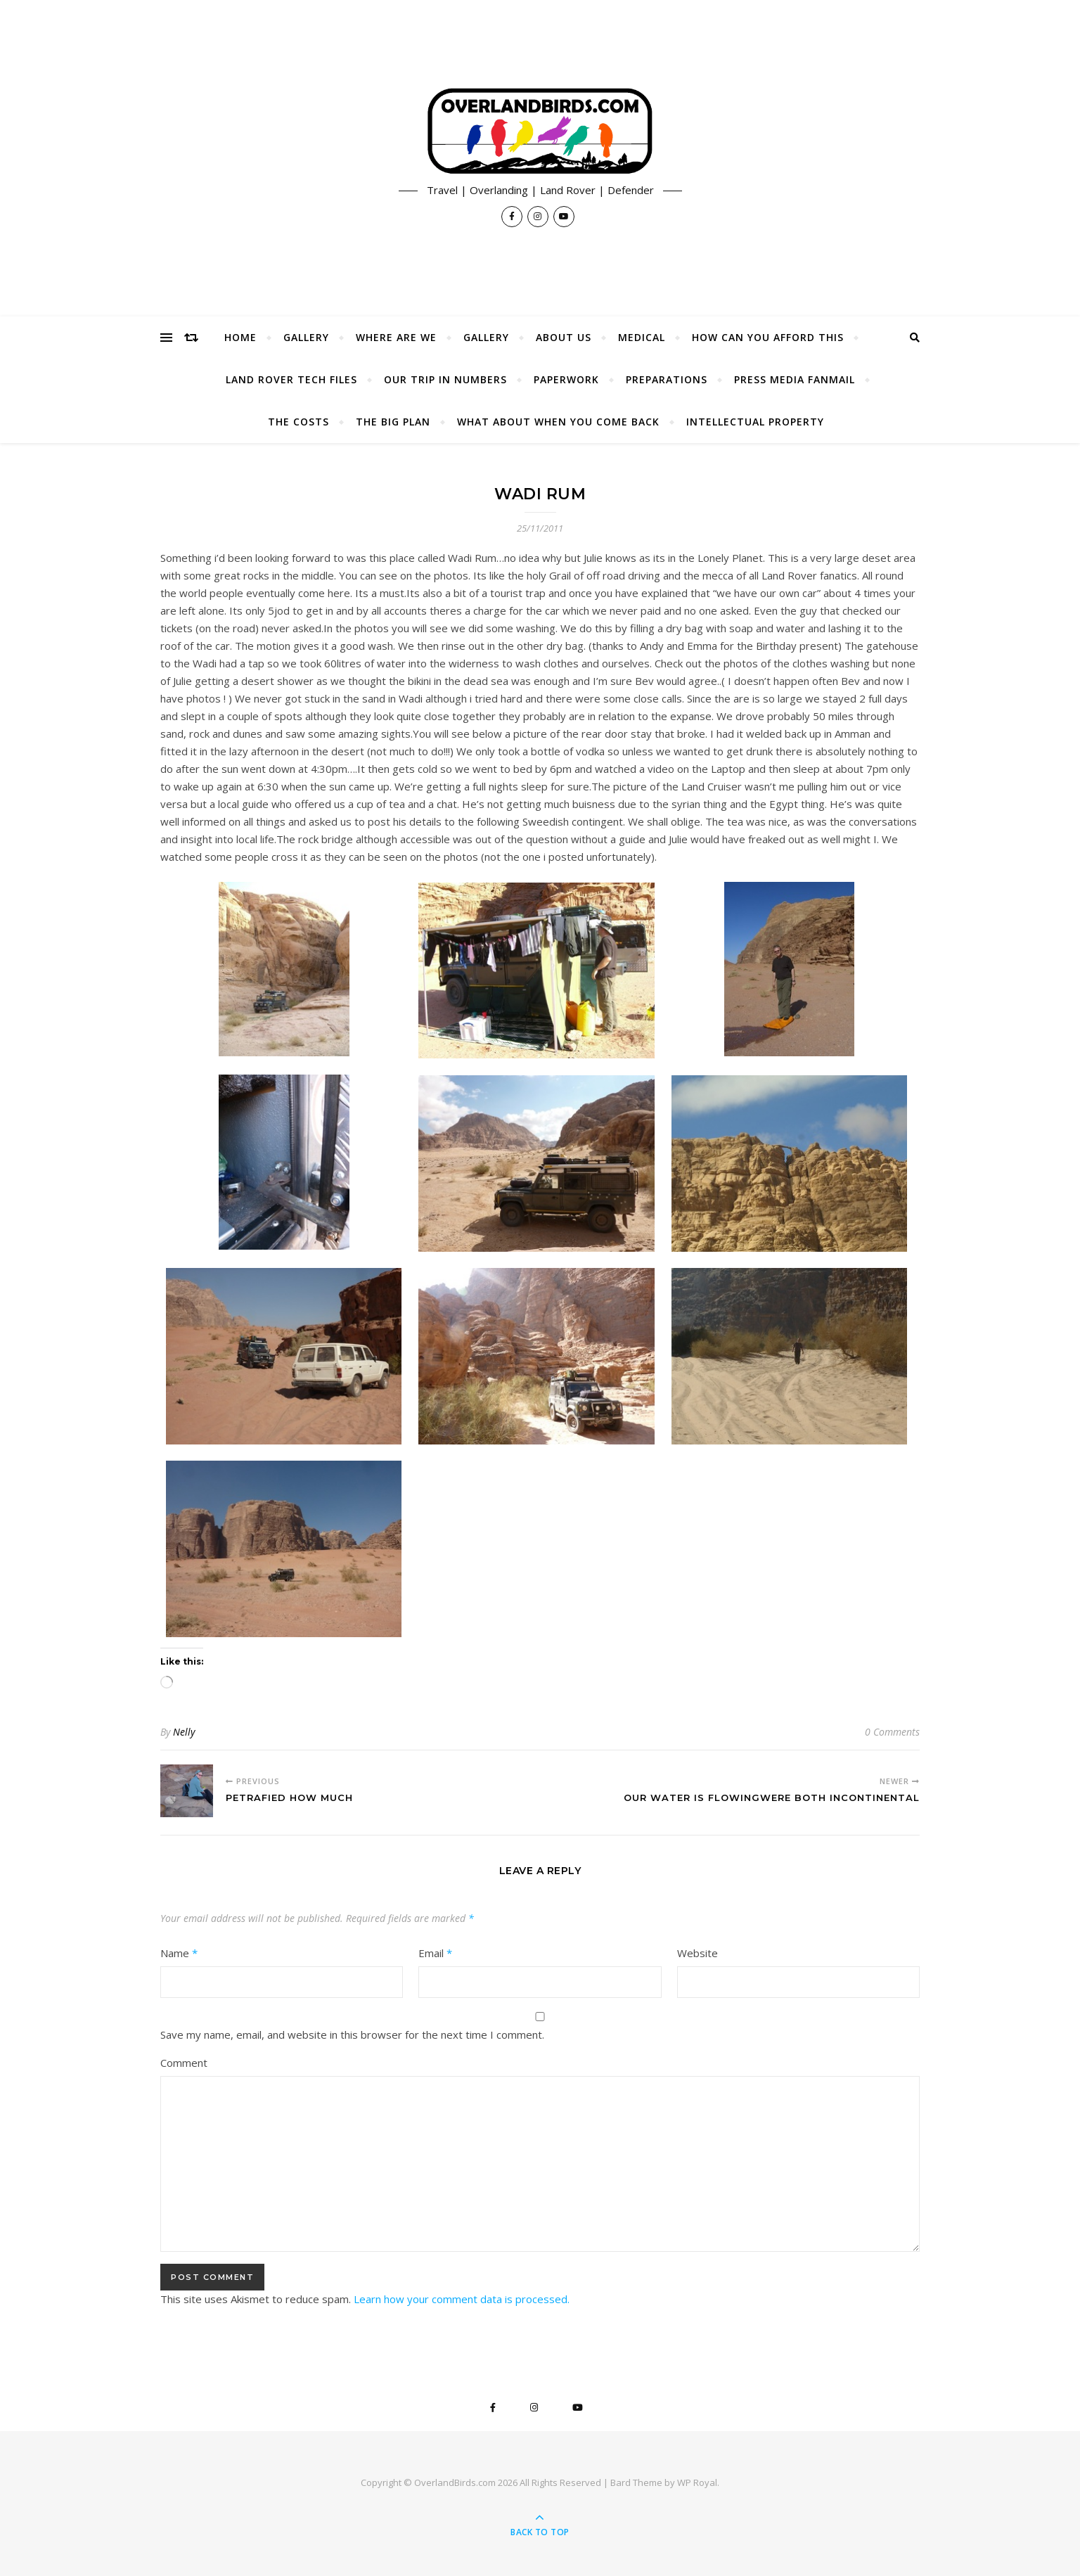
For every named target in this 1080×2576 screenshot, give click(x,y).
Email (435, 1953)
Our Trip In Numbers (445, 379)
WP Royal (697, 2482)
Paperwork (566, 379)
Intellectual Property (755, 421)
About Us (563, 337)
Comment (183, 2063)
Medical (641, 337)
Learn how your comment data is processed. (462, 2299)
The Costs (298, 421)
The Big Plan (393, 421)
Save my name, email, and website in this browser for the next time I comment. (352, 2034)
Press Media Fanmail (794, 379)
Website (697, 1953)
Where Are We (396, 337)
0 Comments (892, 1731)
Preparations (666, 379)
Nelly (184, 1731)
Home (240, 337)
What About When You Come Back (558, 421)
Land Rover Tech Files (291, 379)
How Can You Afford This (768, 337)
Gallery (306, 337)
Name (179, 1953)
